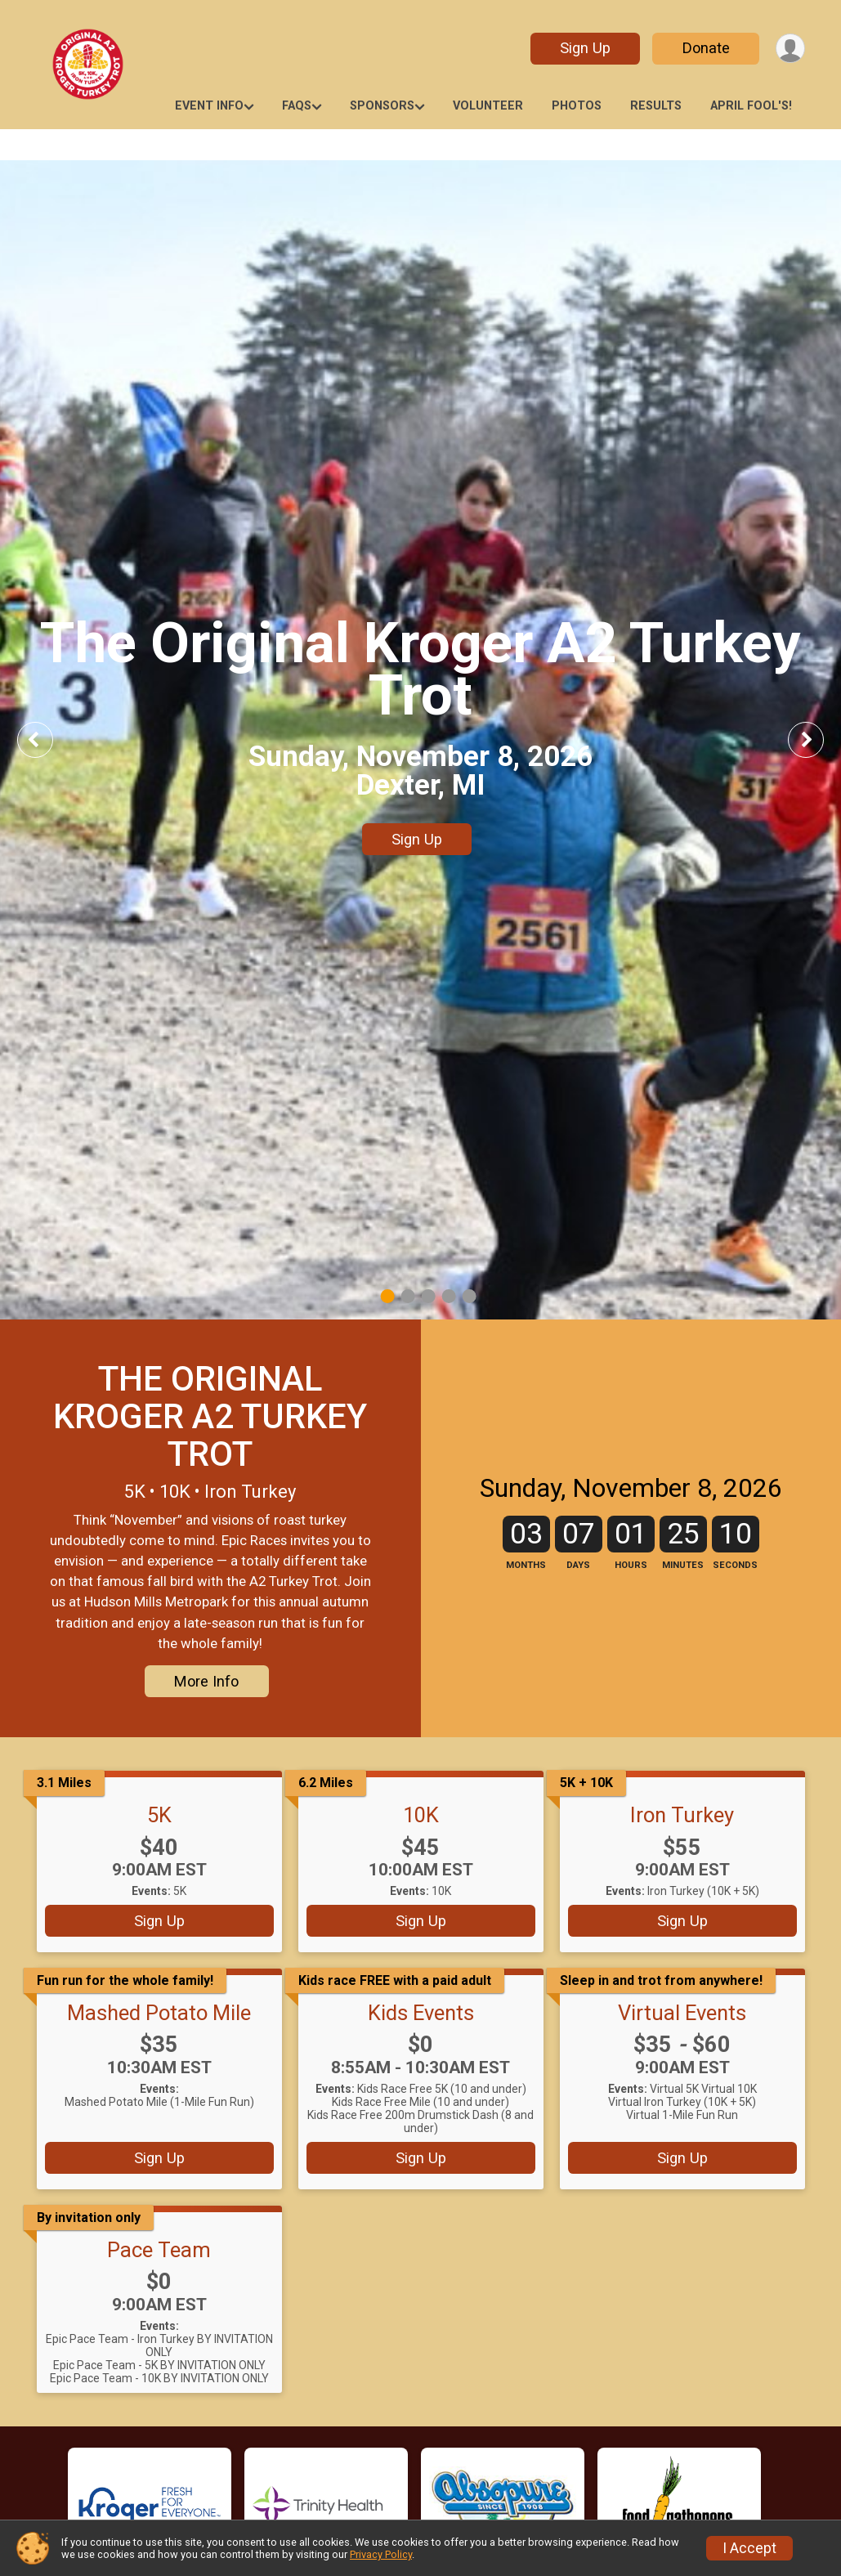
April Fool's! (751, 106)
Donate (704, 47)
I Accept (749, 2548)
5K (159, 1815)
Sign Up (583, 47)
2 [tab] (407, 1296)
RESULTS (656, 106)
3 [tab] (427, 1296)
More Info (206, 1681)
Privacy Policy (381, 2554)
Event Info (209, 106)
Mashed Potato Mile (159, 2012)
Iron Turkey (682, 1815)
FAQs (296, 106)
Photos (577, 106)
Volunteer (488, 106)
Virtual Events (682, 2012)
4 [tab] (448, 1296)
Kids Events (421, 2012)
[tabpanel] (420, 739)
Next (818, 739)
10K (421, 1815)
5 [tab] (468, 1296)
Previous (46, 739)
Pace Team (159, 2250)
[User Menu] (790, 49)
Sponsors (382, 106)
